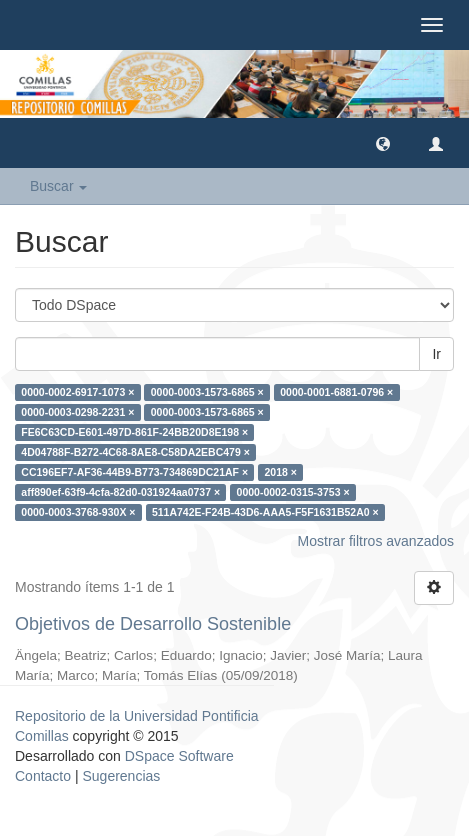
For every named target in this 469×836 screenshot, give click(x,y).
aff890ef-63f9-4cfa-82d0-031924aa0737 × (120, 492)
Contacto (43, 776)
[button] (383, 143)
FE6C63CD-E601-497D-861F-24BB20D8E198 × (134, 432)
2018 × (281, 472)
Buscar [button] (58, 186)
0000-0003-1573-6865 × (207, 392)
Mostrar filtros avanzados (376, 541)
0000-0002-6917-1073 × (77, 392)
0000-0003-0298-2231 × (77, 412)
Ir (436, 354)
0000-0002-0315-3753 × (293, 492)
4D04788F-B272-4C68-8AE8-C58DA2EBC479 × (135, 452)
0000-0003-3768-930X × (78, 512)
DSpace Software (179, 756)
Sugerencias (121, 776)
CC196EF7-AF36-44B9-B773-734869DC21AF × (134, 472)
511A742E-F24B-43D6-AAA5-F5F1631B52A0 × (265, 512)
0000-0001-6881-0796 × (336, 392)
